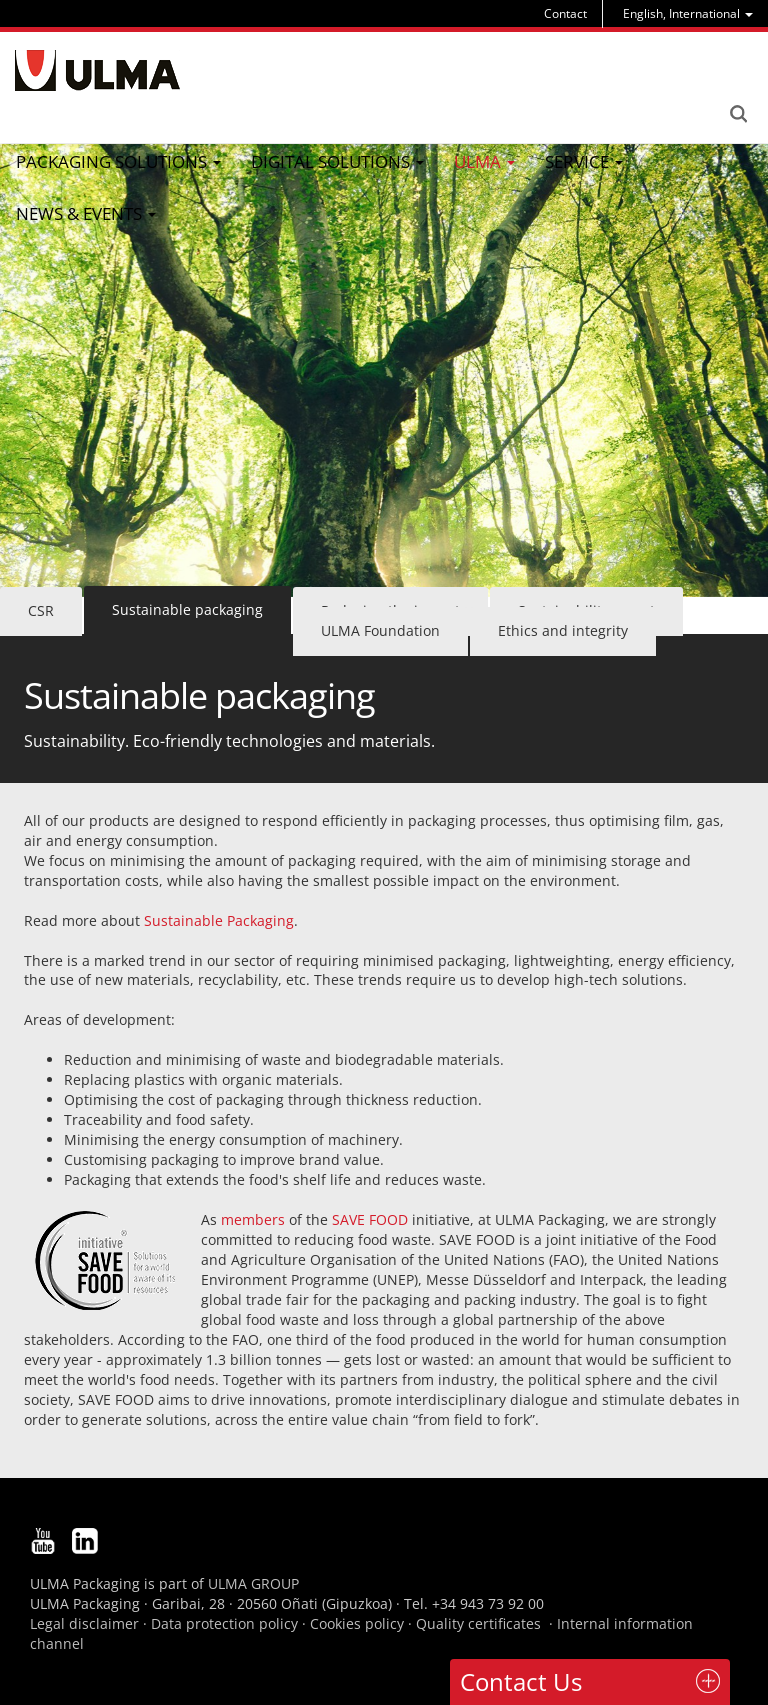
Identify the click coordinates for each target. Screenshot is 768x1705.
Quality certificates (478, 1623)
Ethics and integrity (563, 630)
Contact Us (521, 1681)
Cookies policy (357, 1623)
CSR (41, 610)
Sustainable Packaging (219, 920)
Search (738, 114)
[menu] (688, 13)
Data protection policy (224, 1623)
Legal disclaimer (84, 1623)
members (255, 1219)
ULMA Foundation (380, 630)
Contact (565, 13)
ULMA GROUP (253, 1583)
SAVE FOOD (370, 1219)
